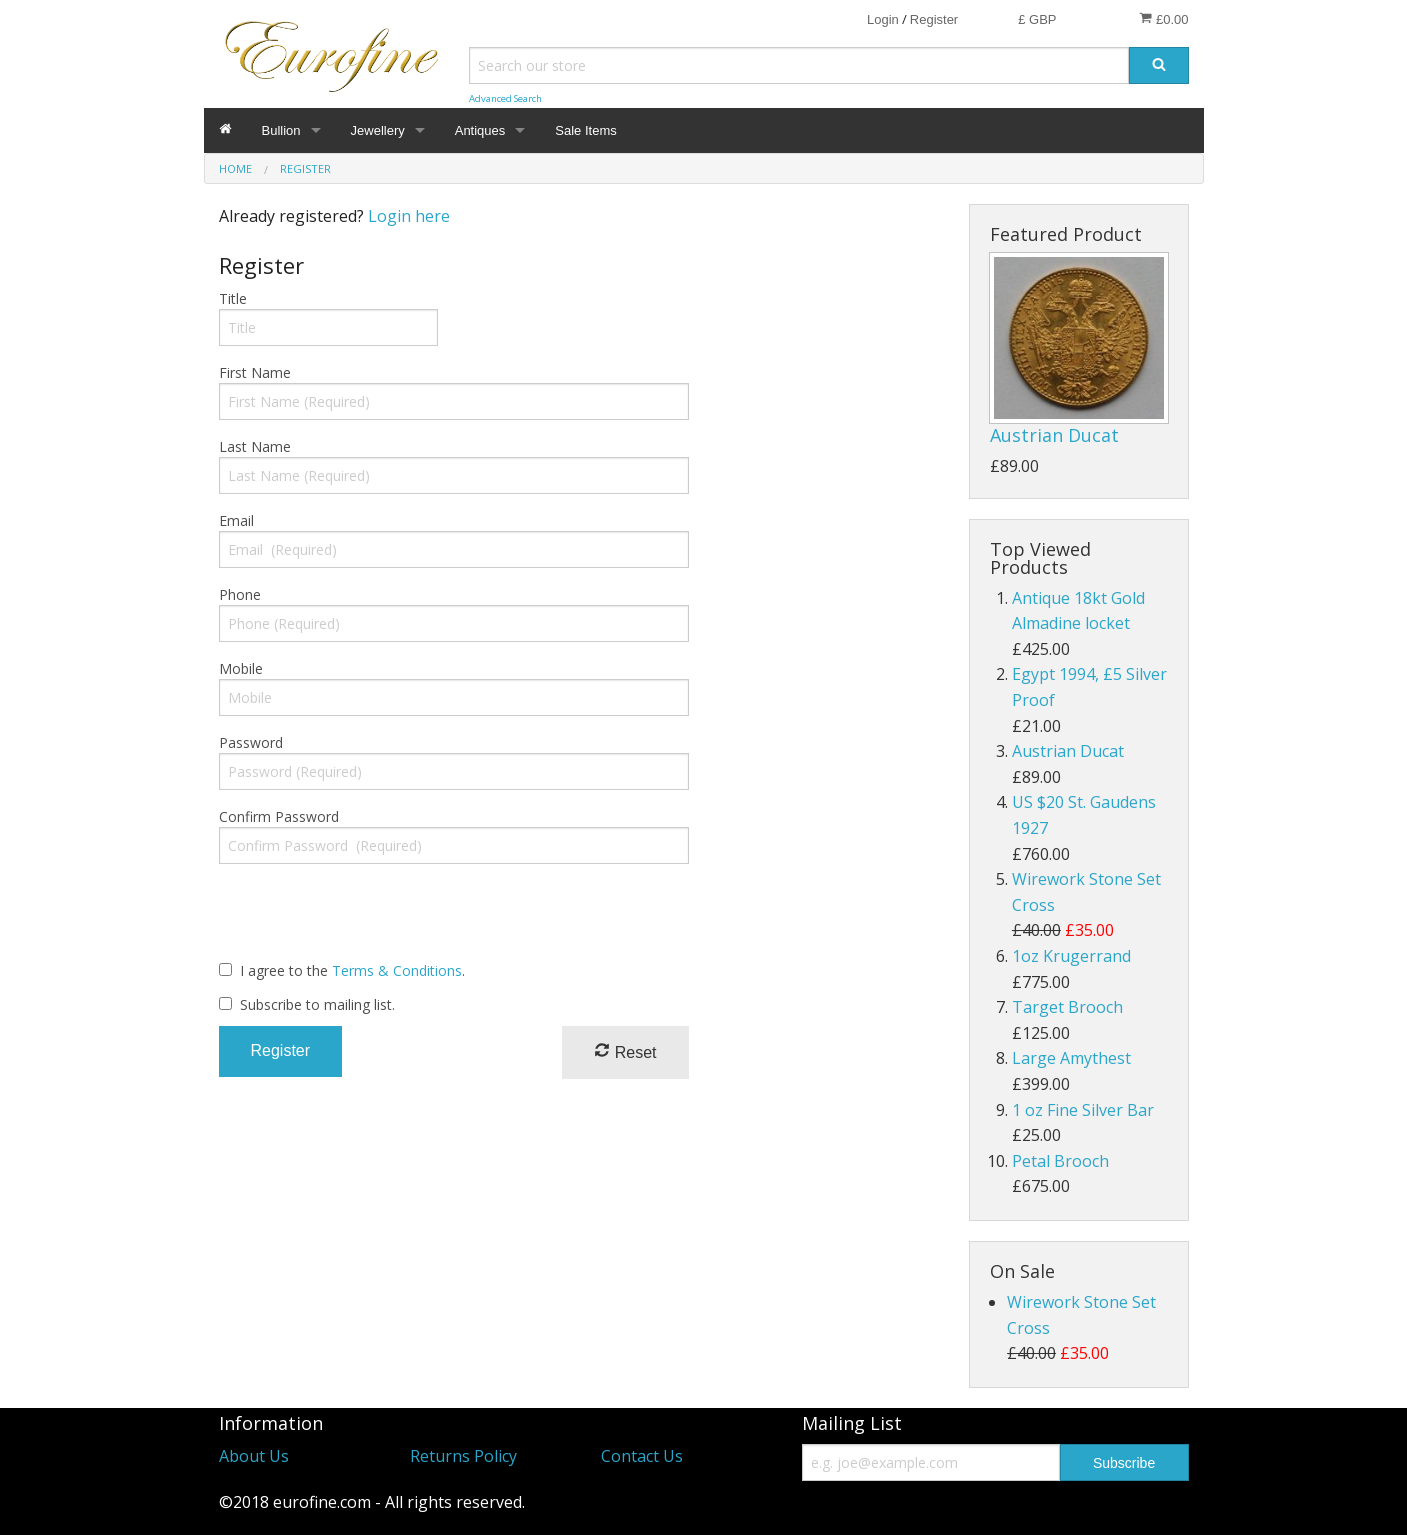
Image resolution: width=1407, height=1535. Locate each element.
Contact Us (642, 1456)
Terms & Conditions (397, 970)
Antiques (480, 130)
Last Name (255, 446)
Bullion (281, 130)
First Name (255, 372)
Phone (240, 594)
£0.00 (1163, 19)
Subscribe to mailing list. (317, 1004)
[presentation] (371, 919)
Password (251, 742)
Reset (625, 1051)
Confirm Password (279, 816)
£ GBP (1037, 19)
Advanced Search (505, 98)
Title (233, 298)
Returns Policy (463, 1456)
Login (883, 19)
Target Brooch (1067, 1007)
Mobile (241, 668)
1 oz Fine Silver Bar (1083, 1110)
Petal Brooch (1060, 1161)
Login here (409, 216)
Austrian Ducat (1054, 435)
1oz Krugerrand (1071, 956)
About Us (254, 1456)
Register (934, 19)
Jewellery (378, 130)
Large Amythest (1071, 1058)
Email (236, 520)
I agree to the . (352, 970)
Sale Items (585, 130)
